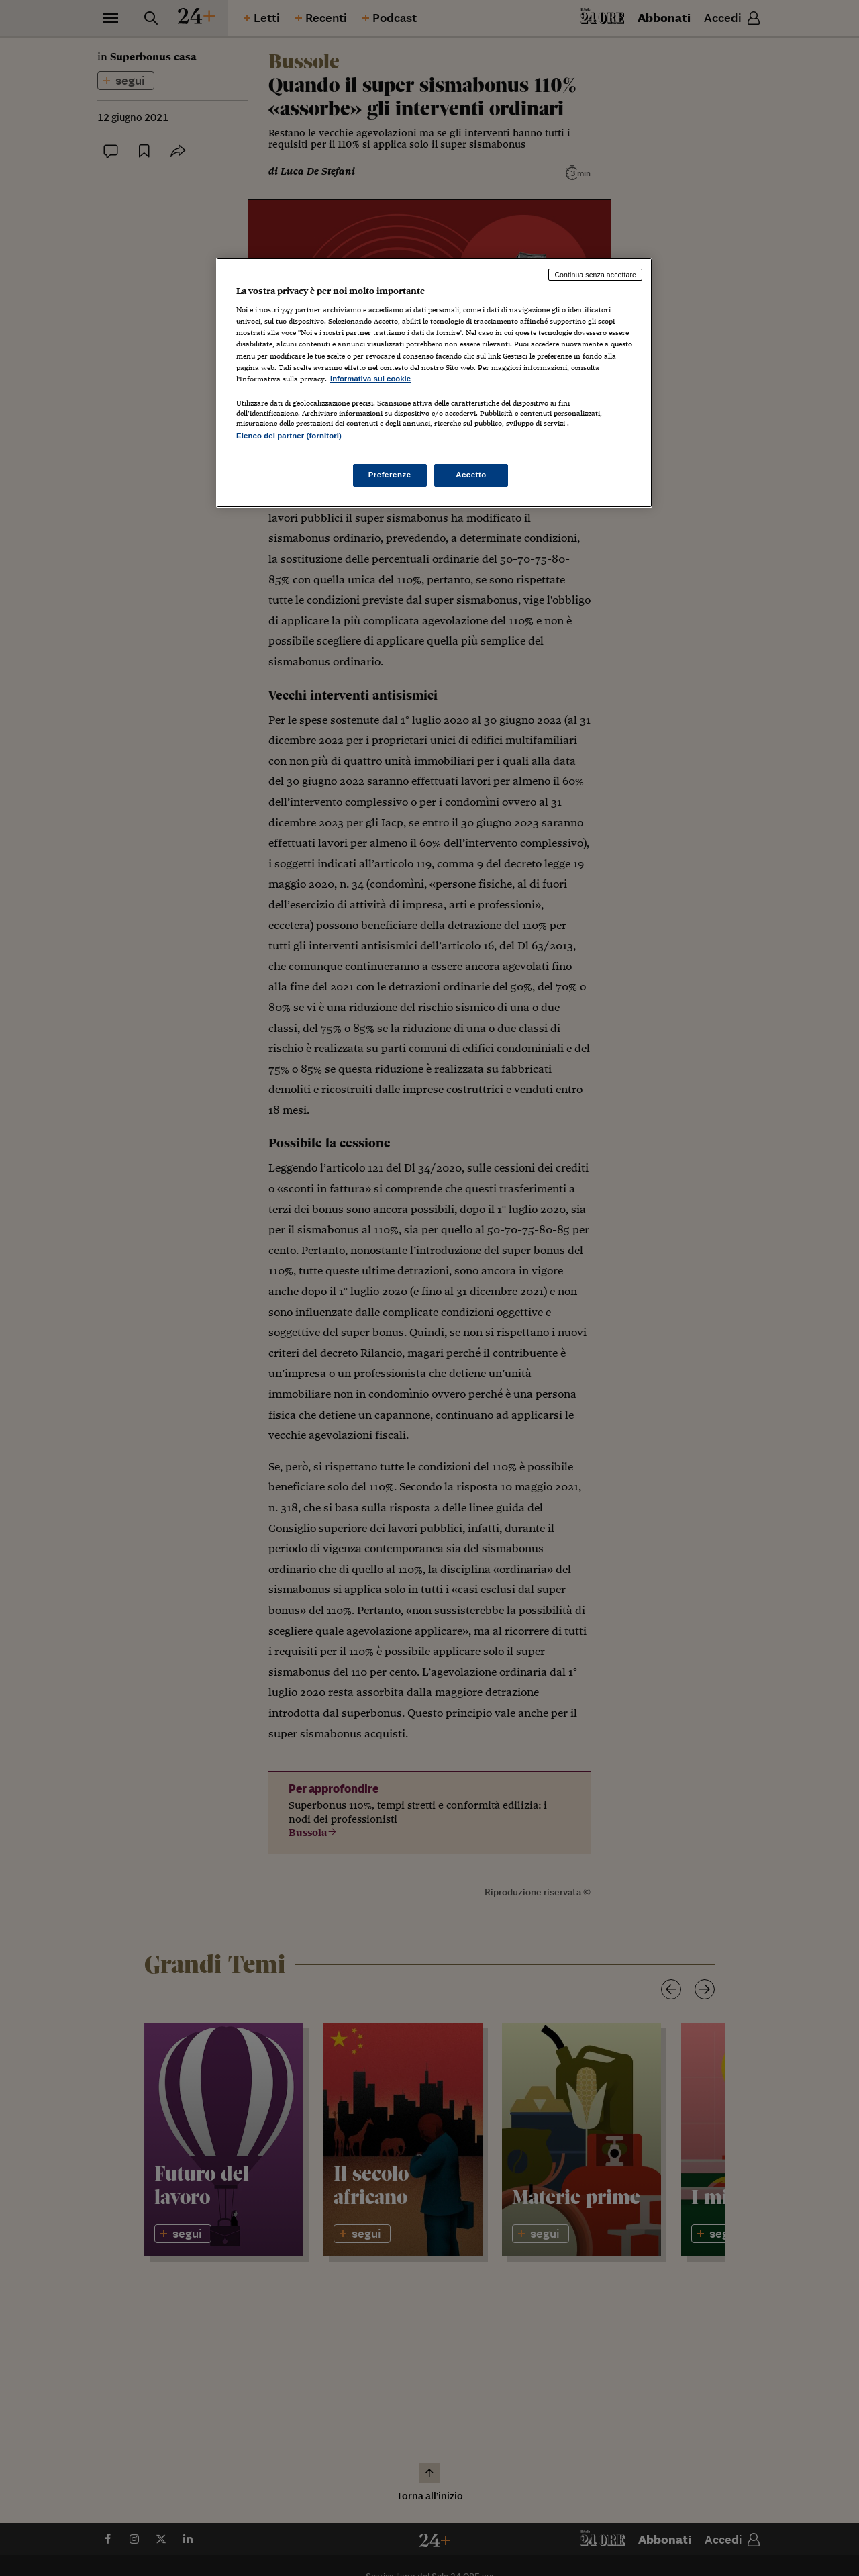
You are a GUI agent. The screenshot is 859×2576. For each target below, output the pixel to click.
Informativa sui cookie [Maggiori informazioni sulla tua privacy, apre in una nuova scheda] (370, 379)
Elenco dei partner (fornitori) (289, 436)
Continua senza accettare (595, 275)
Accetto (471, 475)
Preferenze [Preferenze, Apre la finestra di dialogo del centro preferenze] (389, 475)
